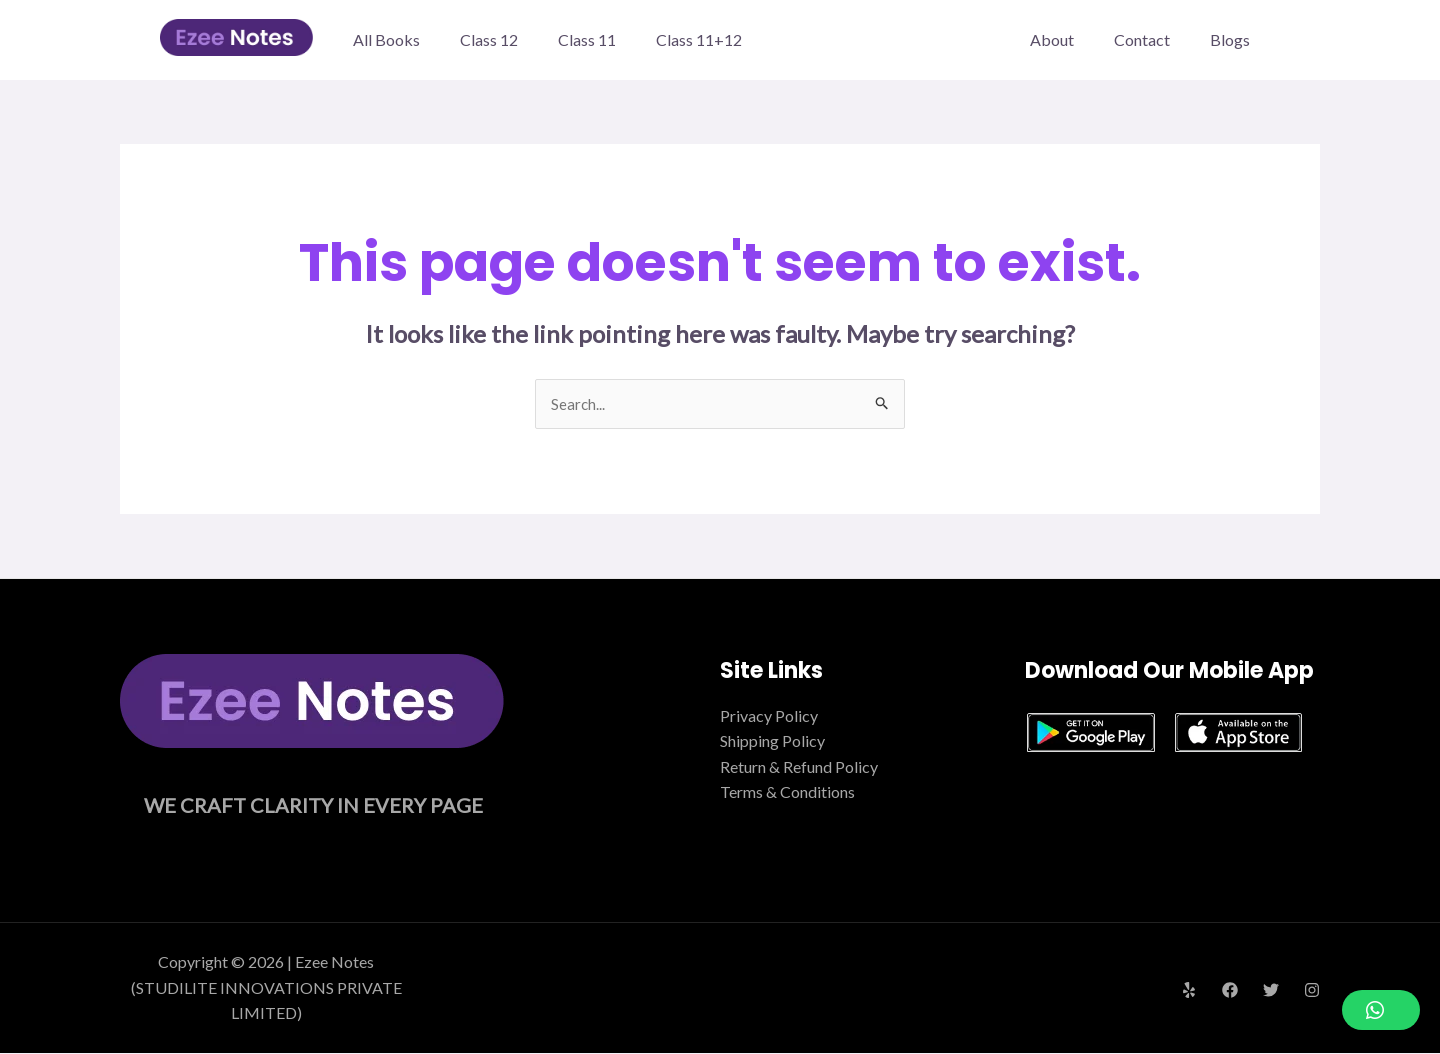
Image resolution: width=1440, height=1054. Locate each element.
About (1072, 39)
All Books (386, 39)
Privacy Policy (769, 716)
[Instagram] (1312, 991)
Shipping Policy (772, 742)
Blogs (1234, 39)
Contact (1154, 39)
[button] (1381, 1010)
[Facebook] (1230, 991)
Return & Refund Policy (799, 767)
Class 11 (587, 39)
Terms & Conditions (787, 793)
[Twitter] (1271, 991)
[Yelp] (1189, 991)
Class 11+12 (699, 39)
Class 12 (489, 39)
